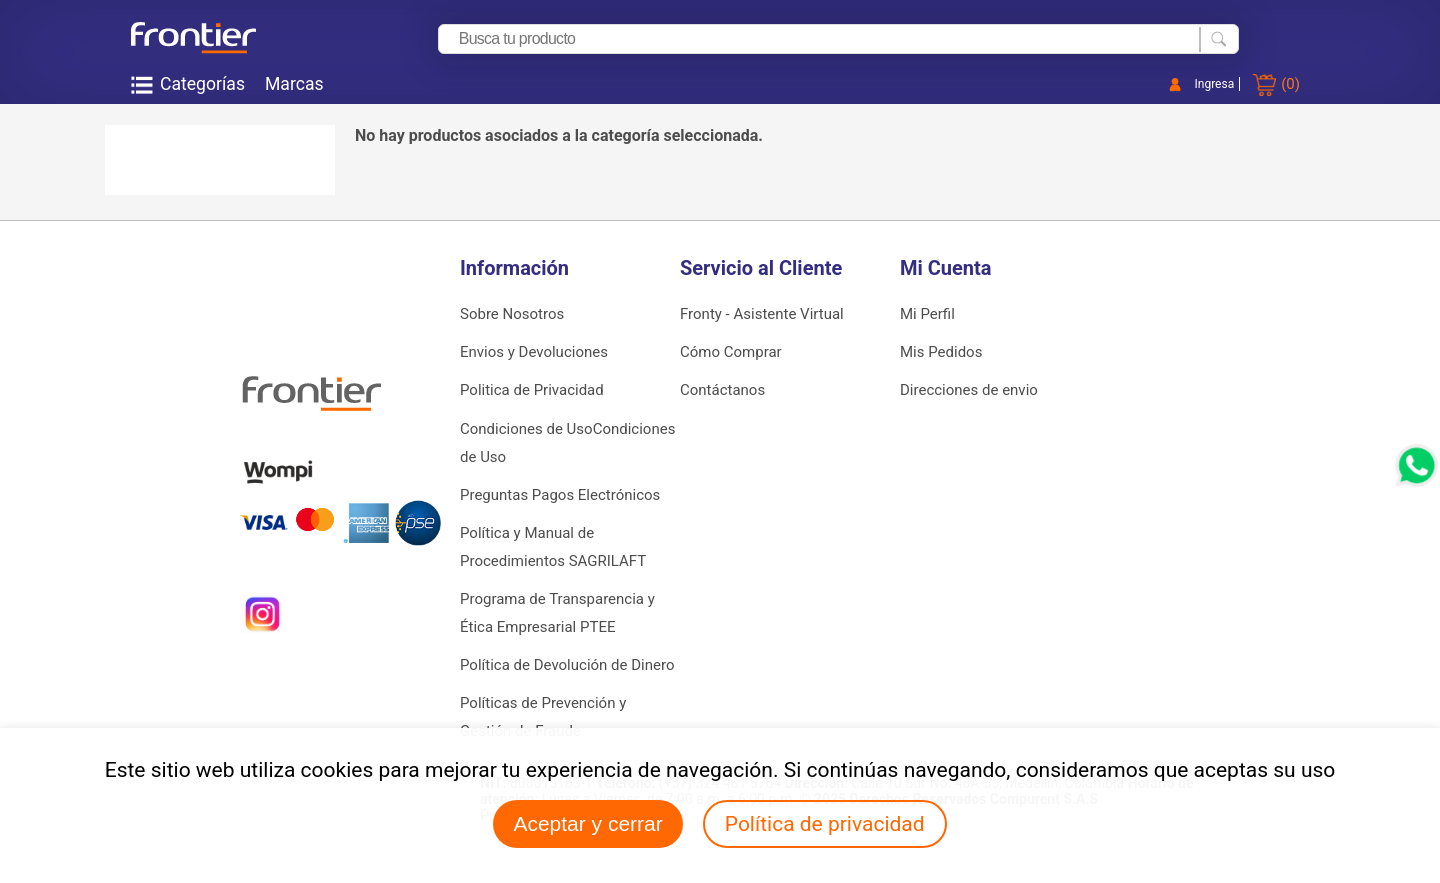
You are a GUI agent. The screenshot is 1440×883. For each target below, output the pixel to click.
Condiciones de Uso (526, 429)
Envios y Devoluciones (534, 352)
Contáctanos (722, 390)
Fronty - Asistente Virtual (762, 314)
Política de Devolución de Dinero (567, 665)
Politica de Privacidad (532, 390)
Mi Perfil (927, 314)
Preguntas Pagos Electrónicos (560, 495)
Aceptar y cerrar (587, 823)
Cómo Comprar (731, 352)
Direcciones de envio (969, 390)
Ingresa (1215, 84)
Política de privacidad (825, 824)
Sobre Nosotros (512, 314)
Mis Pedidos (941, 352)
